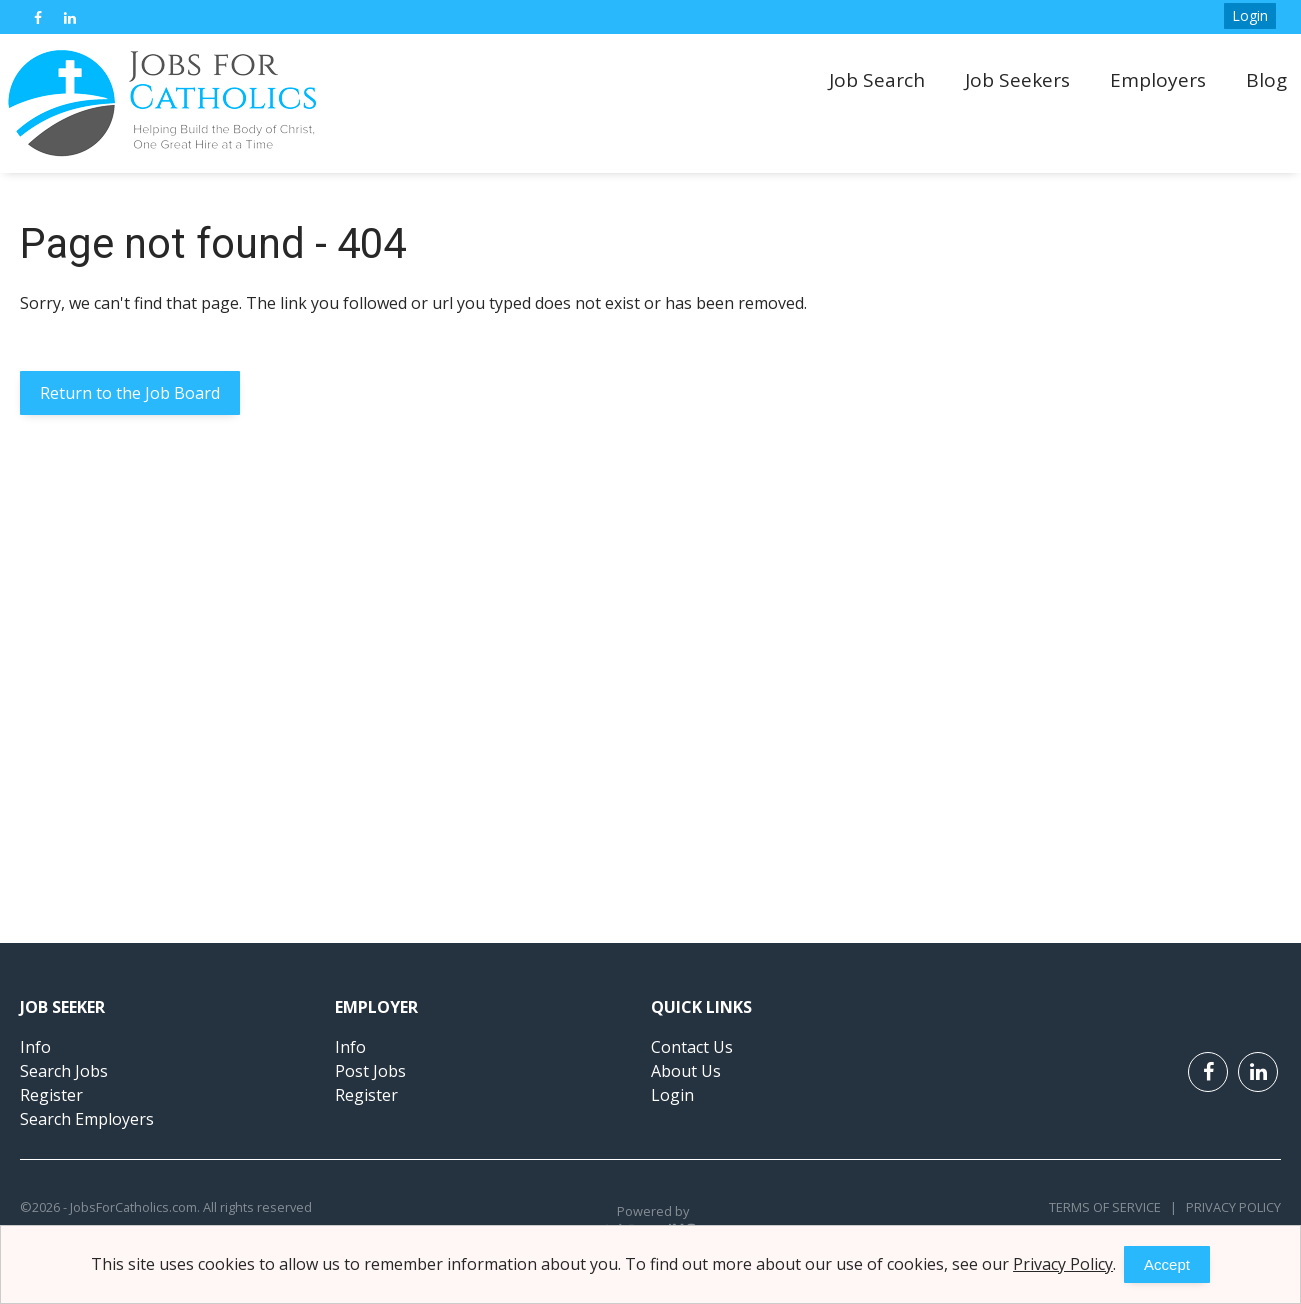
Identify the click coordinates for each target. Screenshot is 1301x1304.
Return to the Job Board (130, 393)
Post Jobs (370, 1071)
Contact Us (692, 1047)
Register (51, 1095)
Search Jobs (64, 1071)
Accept (1167, 1264)
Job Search (877, 80)
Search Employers (87, 1119)
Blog (1266, 80)
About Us (686, 1071)
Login (1250, 15)
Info (35, 1047)
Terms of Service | (1113, 1207)
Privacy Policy (1229, 1207)
